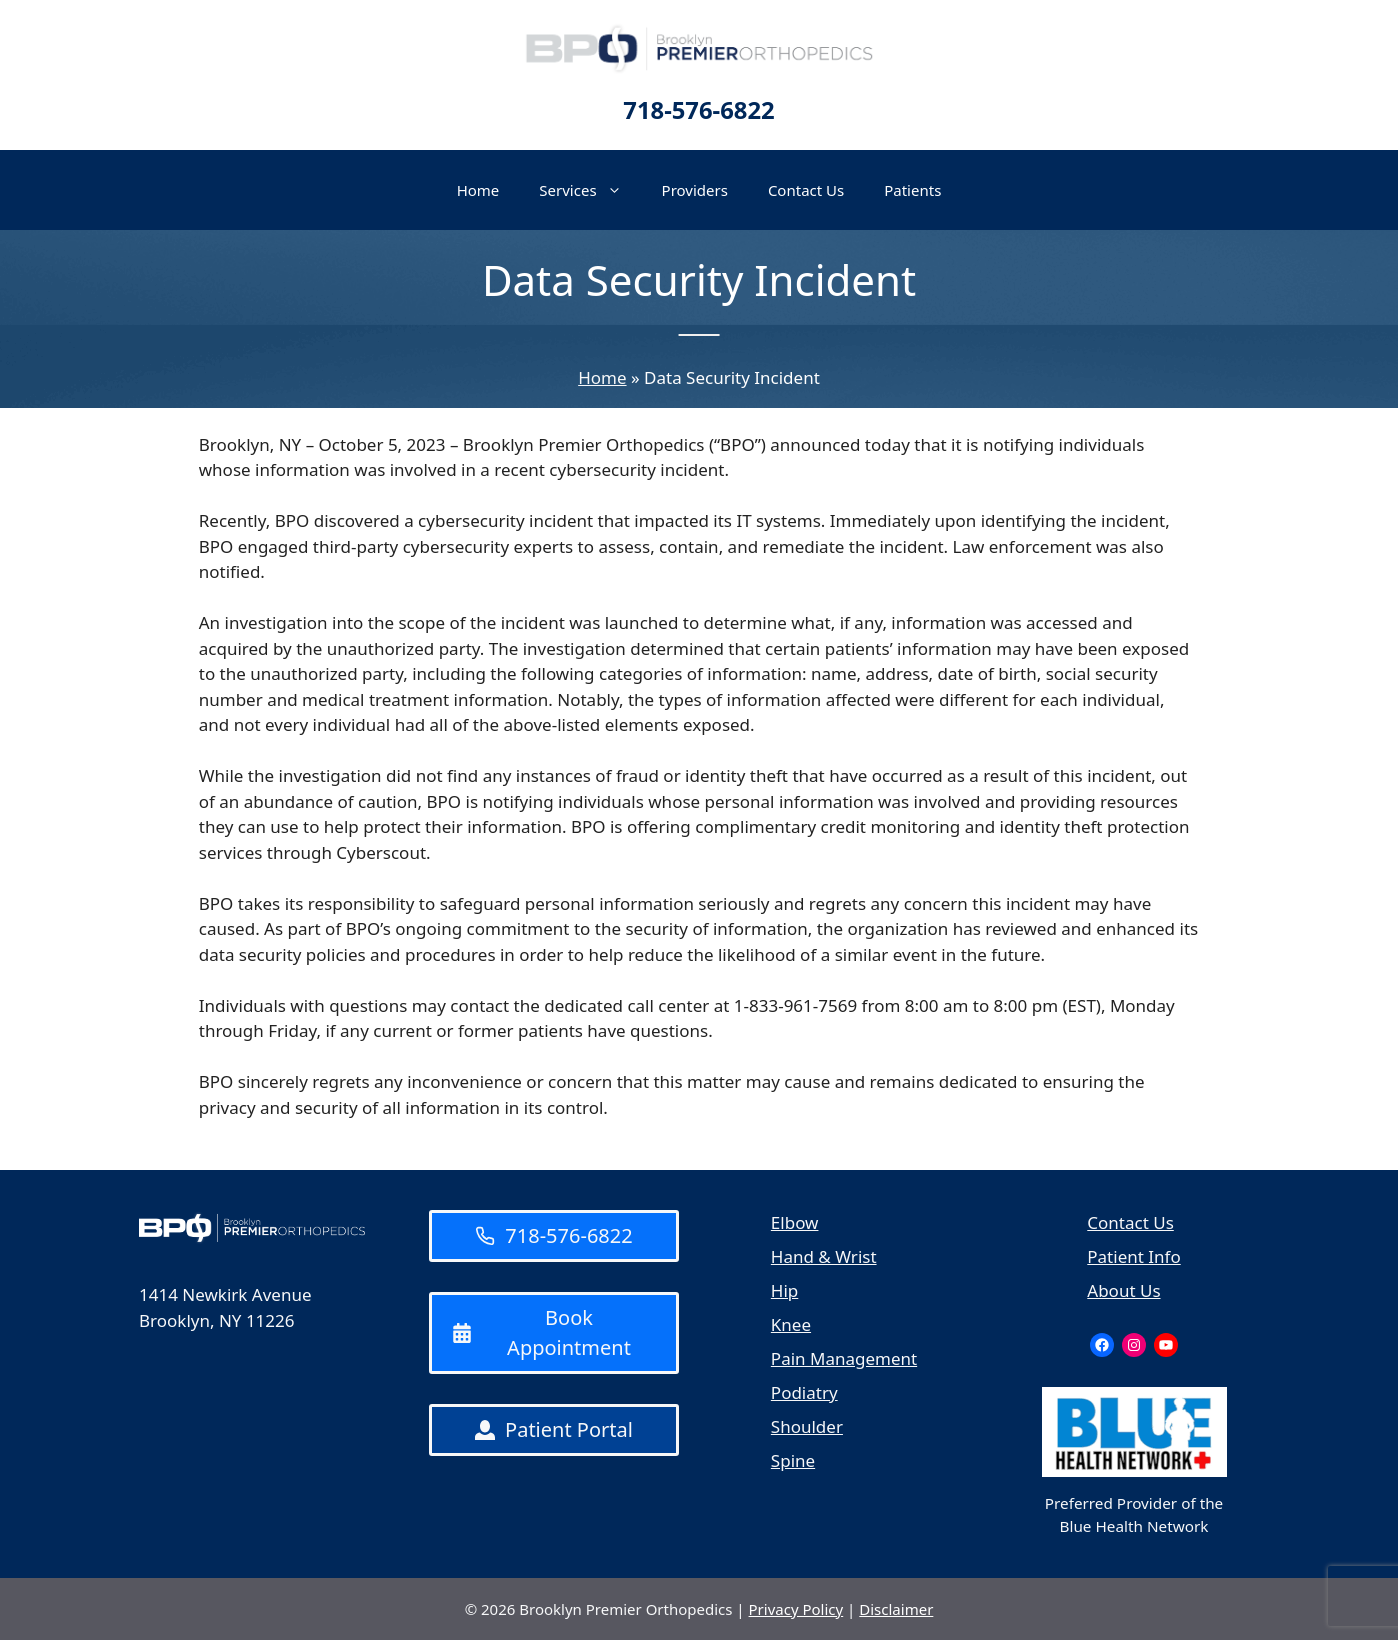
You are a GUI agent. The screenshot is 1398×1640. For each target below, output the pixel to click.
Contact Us (806, 190)
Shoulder (807, 1426)
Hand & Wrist (824, 1256)
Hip (784, 1290)
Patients (912, 190)
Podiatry (804, 1392)
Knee (791, 1324)
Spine (793, 1460)
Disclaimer (896, 1609)
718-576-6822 (698, 110)
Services (590, 190)
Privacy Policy (796, 1609)
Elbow (795, 1222)
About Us (1123, 1290)
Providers (695, 190)
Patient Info (1133, 1256)
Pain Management (844, 1358)
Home (478, 190)
